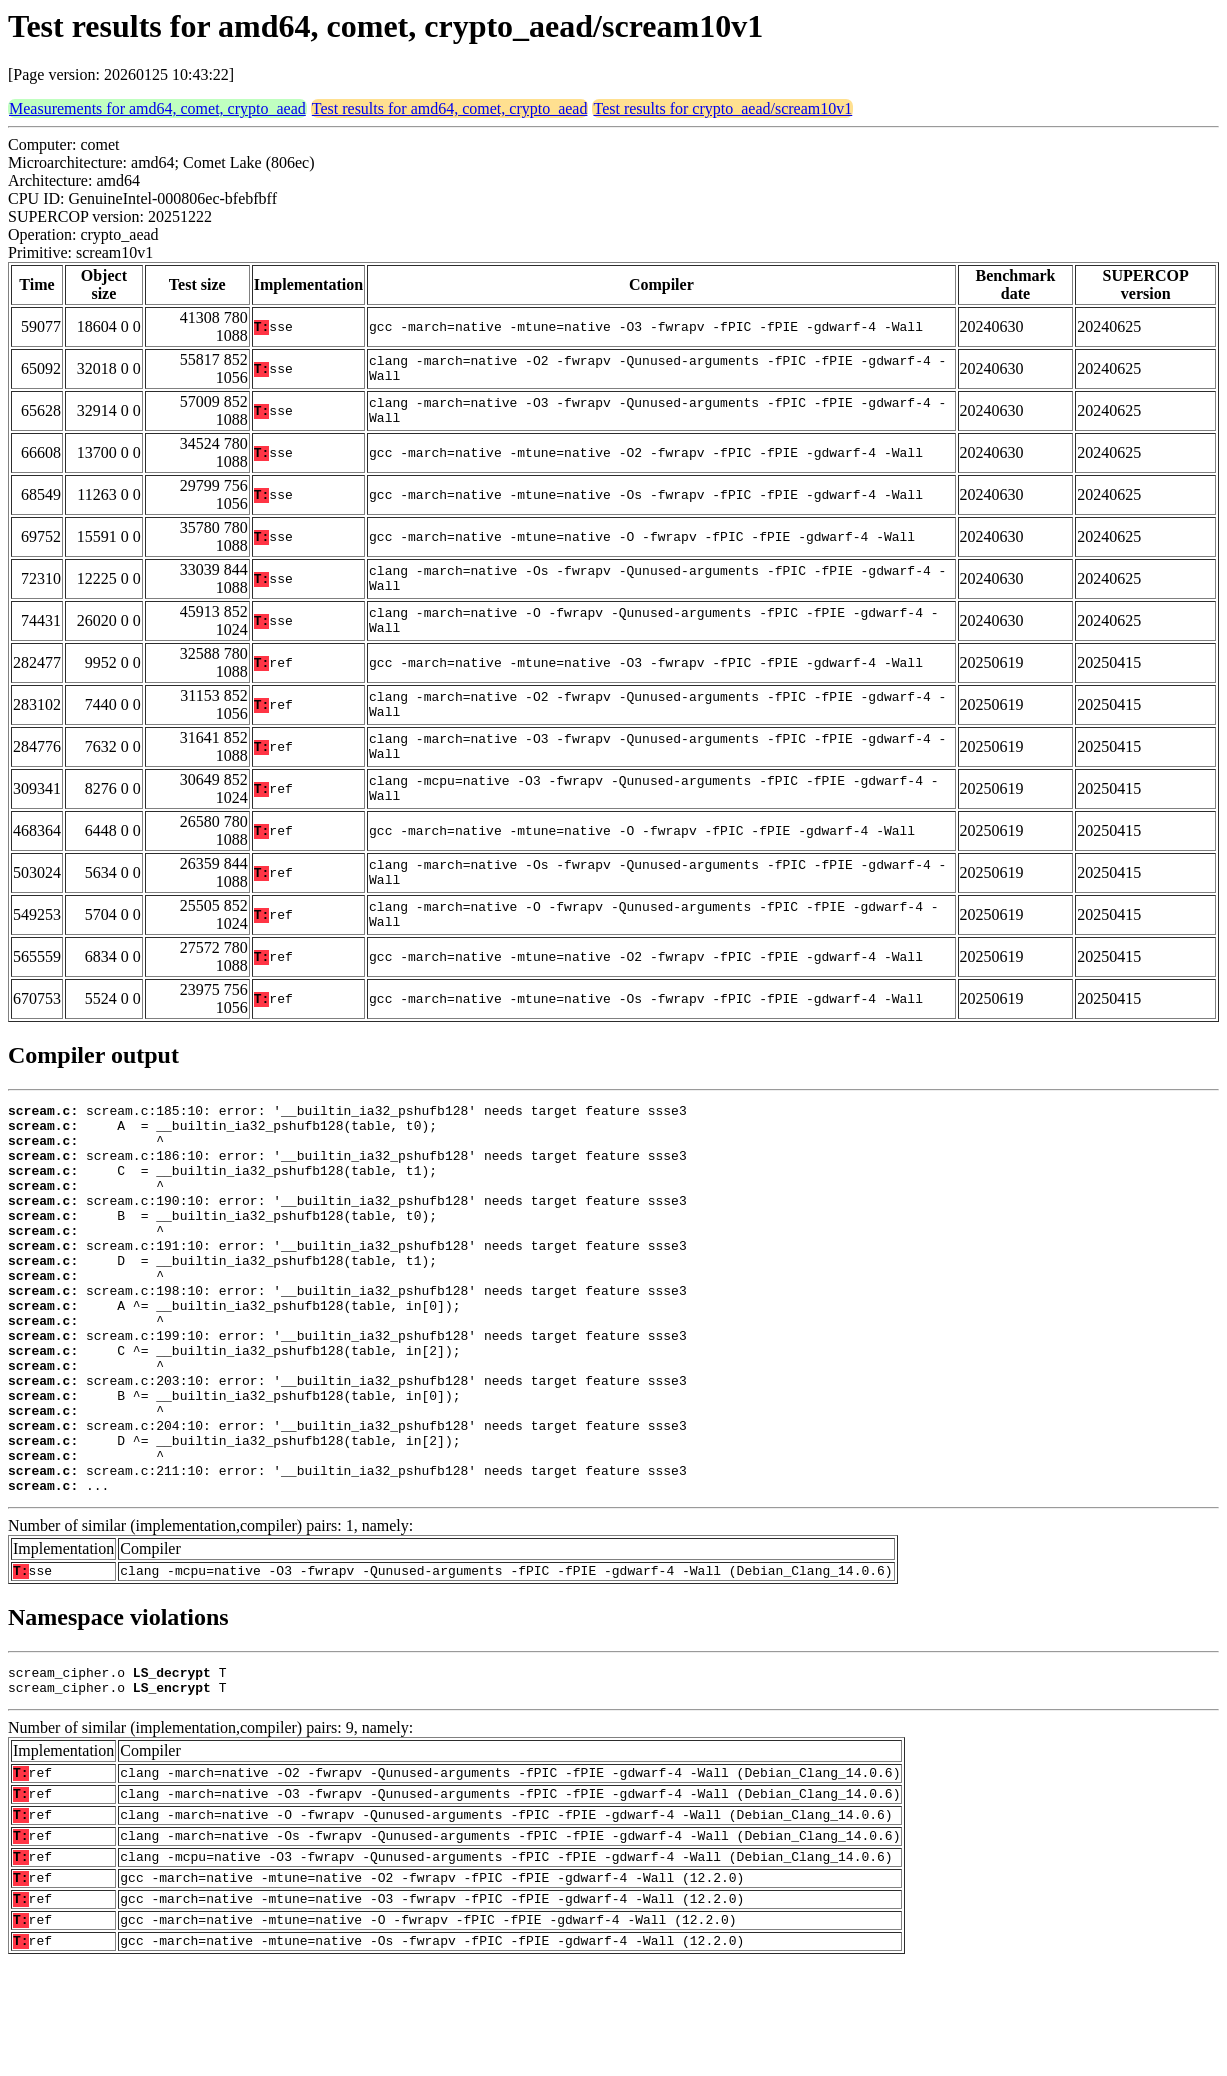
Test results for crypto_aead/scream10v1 (722, 108)
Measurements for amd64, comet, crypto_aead (157, 108)
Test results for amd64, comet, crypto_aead (450, 108)
